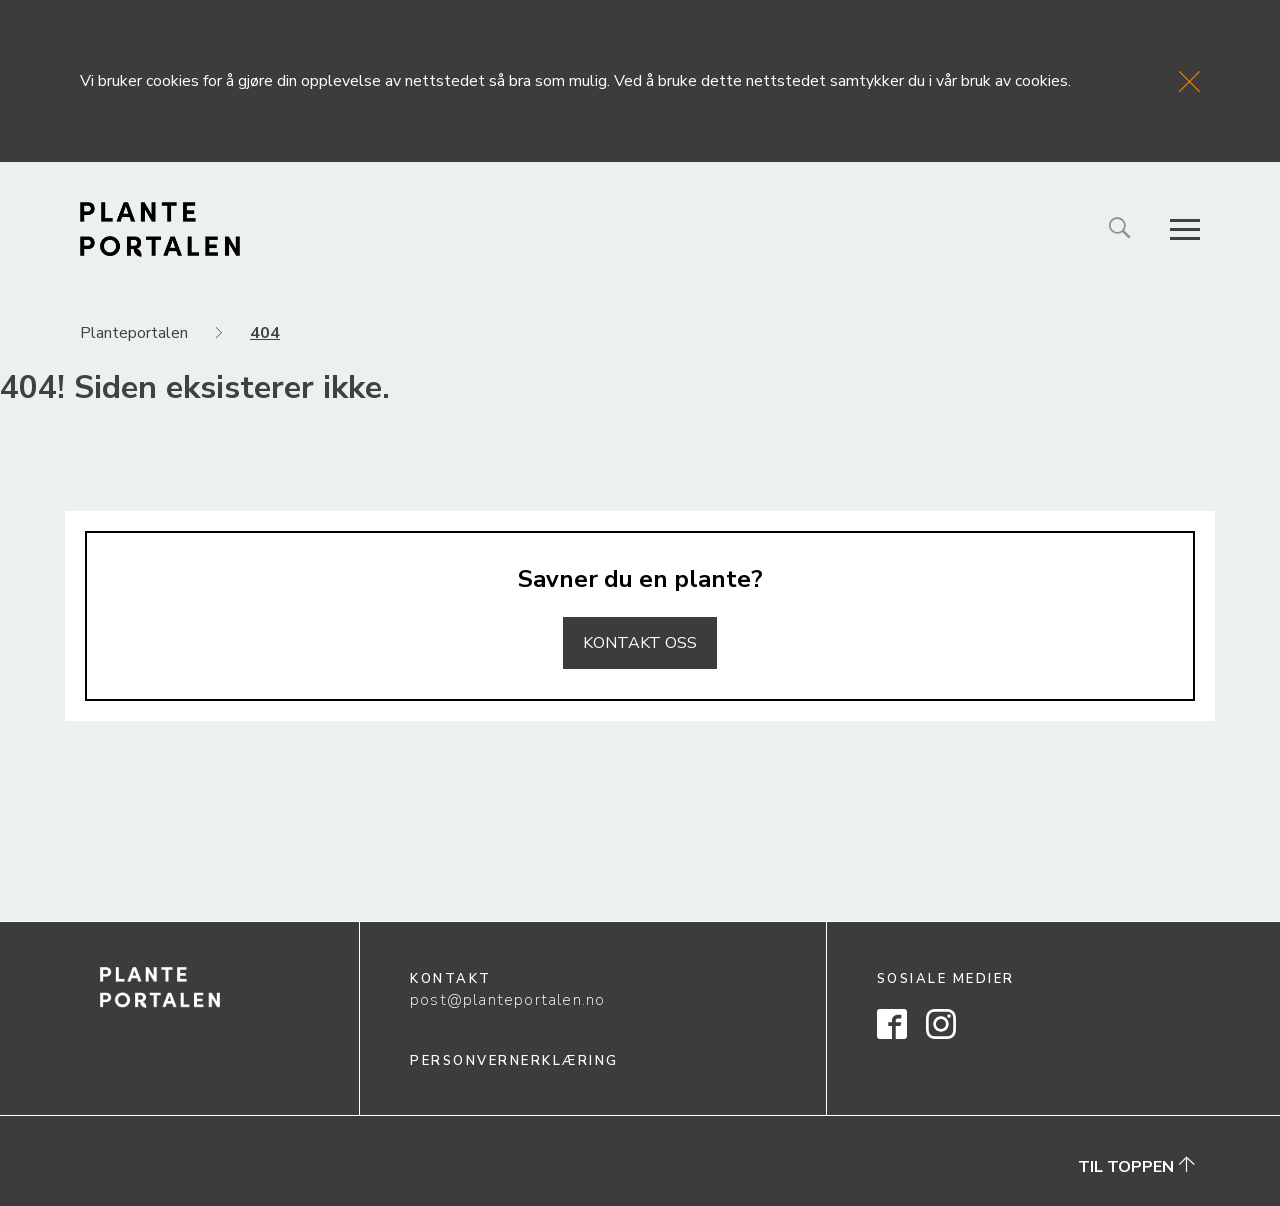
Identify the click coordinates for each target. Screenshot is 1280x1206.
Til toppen (1136, 1166)
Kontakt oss (640, 643)
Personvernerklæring (514, 1061)
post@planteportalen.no (507, 1000)
